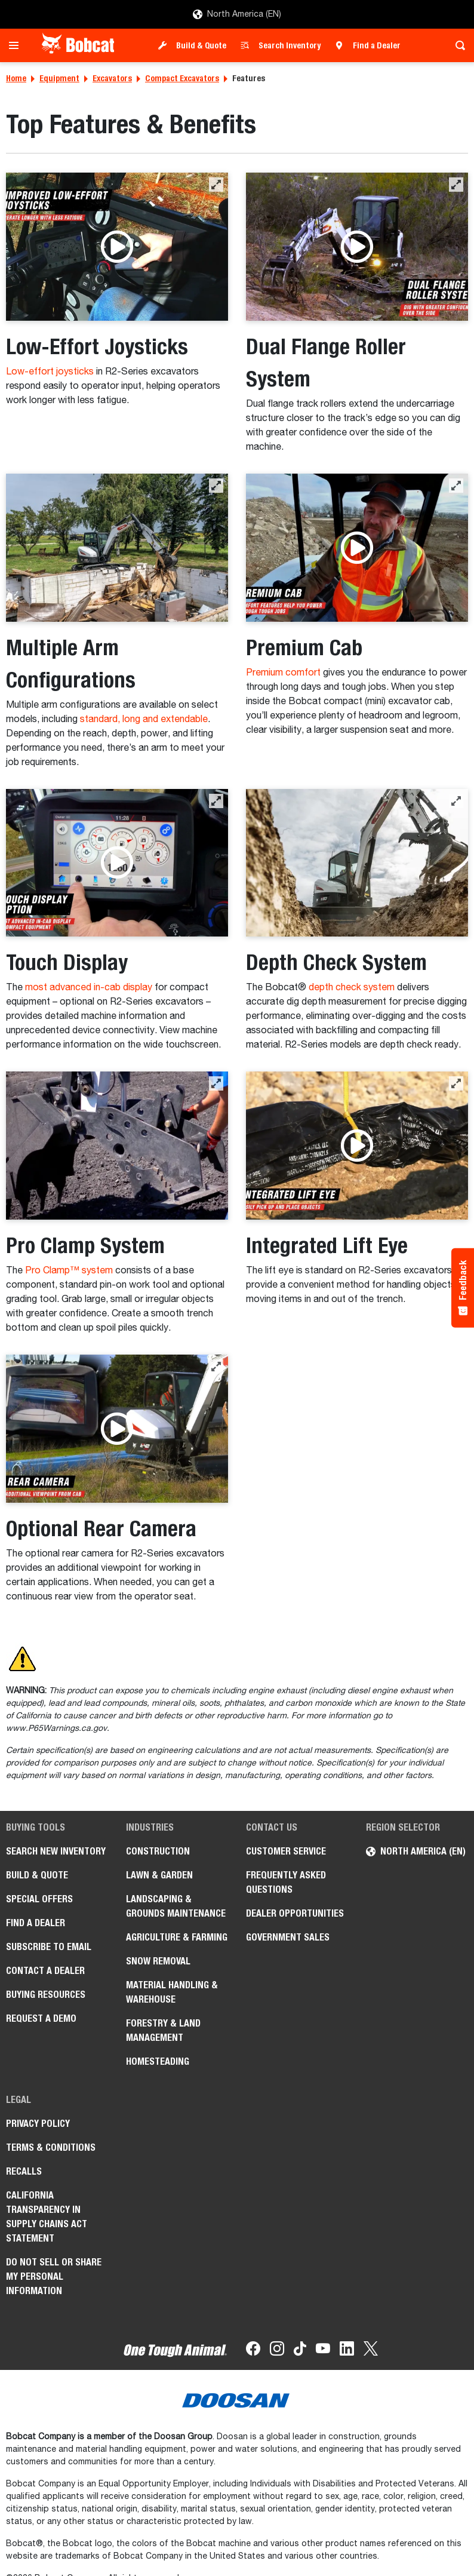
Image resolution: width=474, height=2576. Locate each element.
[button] (216, 184)
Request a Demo (41, 2018)
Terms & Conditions (51, 2147)
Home (16, 78)
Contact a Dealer (45, 1970)
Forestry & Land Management (163, 2030)
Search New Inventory (56, 1851)
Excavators (112, 78)
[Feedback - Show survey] (462, 1288)
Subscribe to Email (48, 1946)
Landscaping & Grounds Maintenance (176, 1906)
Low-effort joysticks (50, 372)
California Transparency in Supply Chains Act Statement (46, 2217)
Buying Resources (45, 1994)
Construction (158, 1851)
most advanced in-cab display (88, 988)
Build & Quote (201, 45)
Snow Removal (158, 1961)
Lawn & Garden (159, 1875)
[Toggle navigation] (17, 45)
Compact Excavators (182, 78)
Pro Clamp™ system (69, 1271)
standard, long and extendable (144, 719)
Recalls (24, 2171)
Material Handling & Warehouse (172, 1992)
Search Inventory (289, 45)
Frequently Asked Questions (286, 1882)
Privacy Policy (38, 2123)
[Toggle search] (457, 45)
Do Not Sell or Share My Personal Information (53, 2276)
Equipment (59, 78)
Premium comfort (283, 673)
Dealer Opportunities (295, 1913)
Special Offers (39, 1899)
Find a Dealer (377, 45)
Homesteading (157, 2061)
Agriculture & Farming (176, 1937)
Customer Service (286, 1851)
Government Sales (288, 1937)
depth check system (352, 988)
